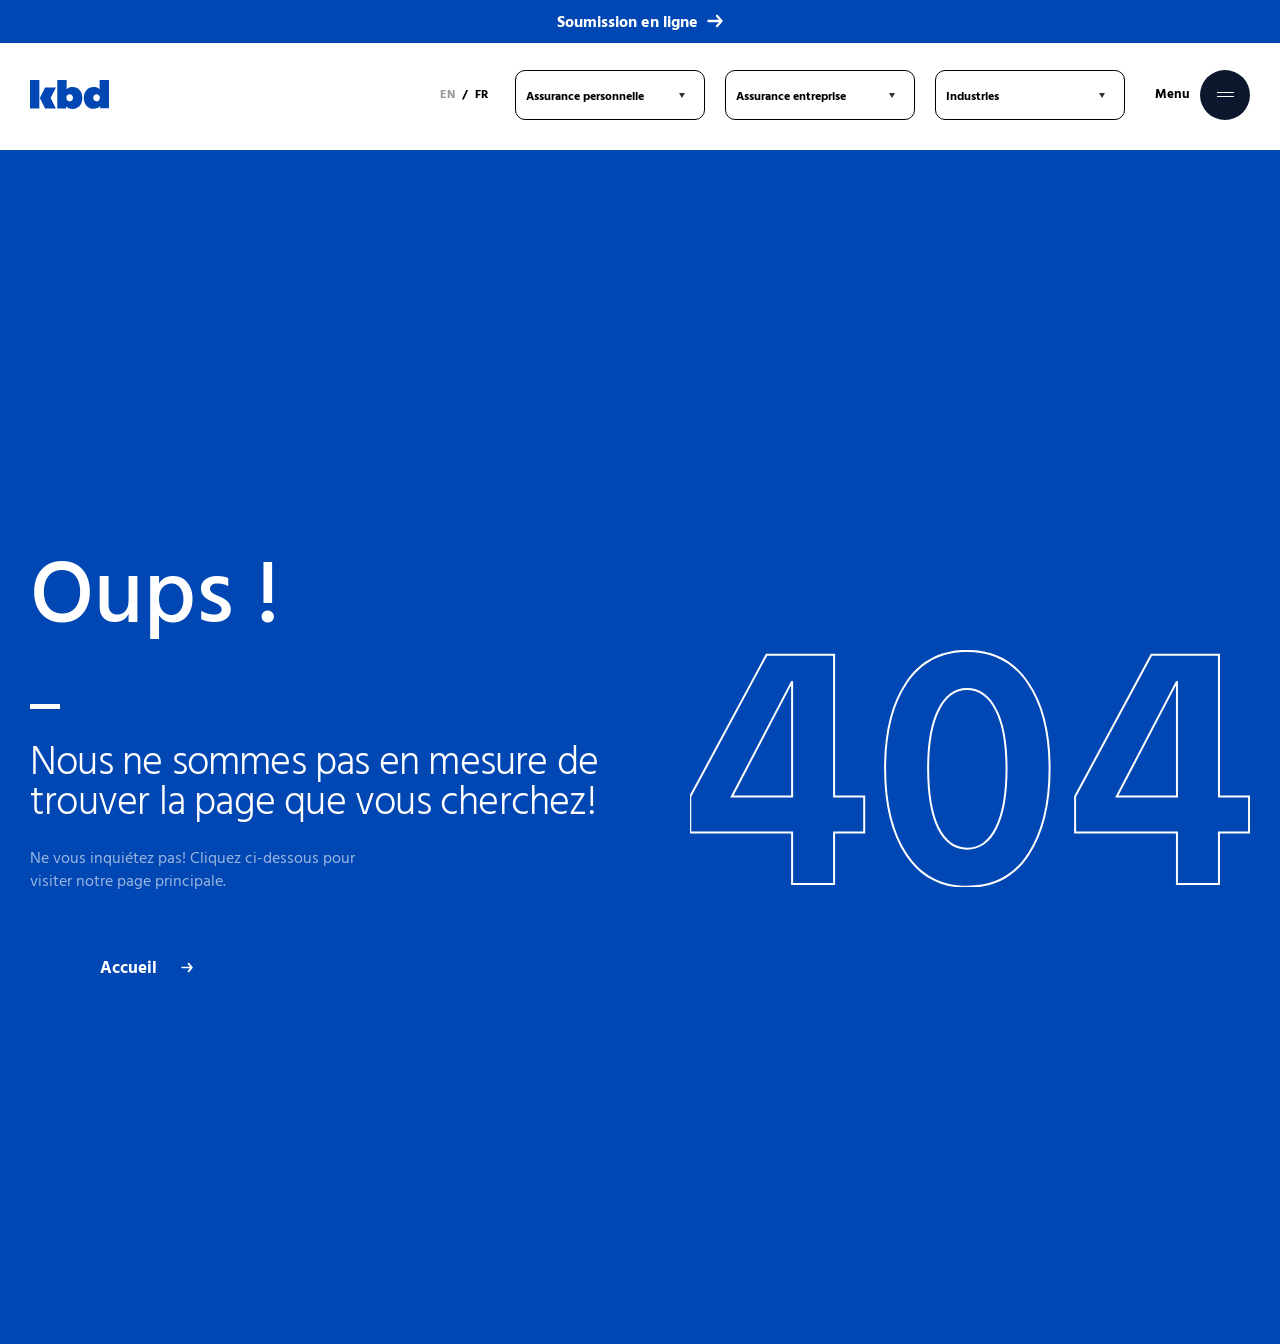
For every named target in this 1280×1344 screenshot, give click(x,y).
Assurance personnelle (585, 96)
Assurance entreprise (791, 96)
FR (481, 94)
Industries (972, 96)
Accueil (146, 967)
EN (447, 94)
